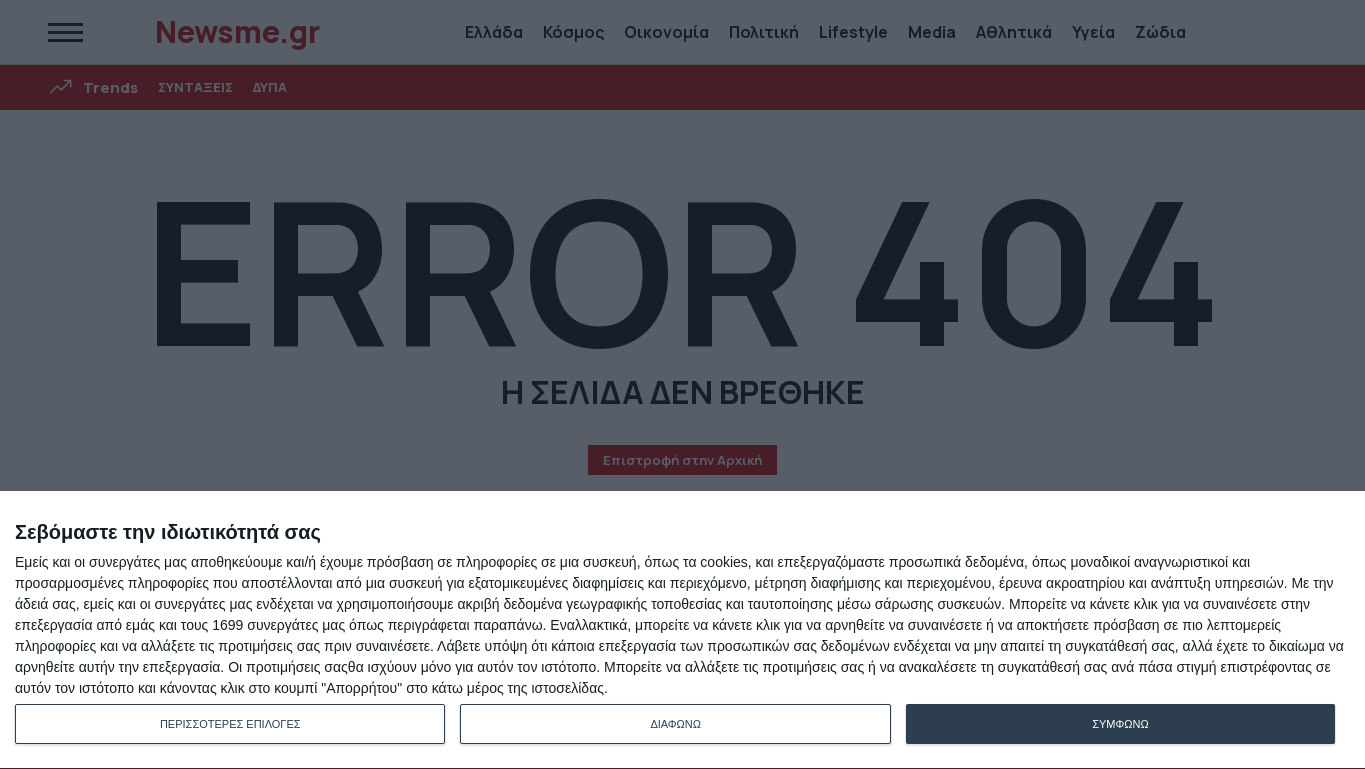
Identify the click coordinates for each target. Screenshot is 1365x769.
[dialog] (682, 630)
